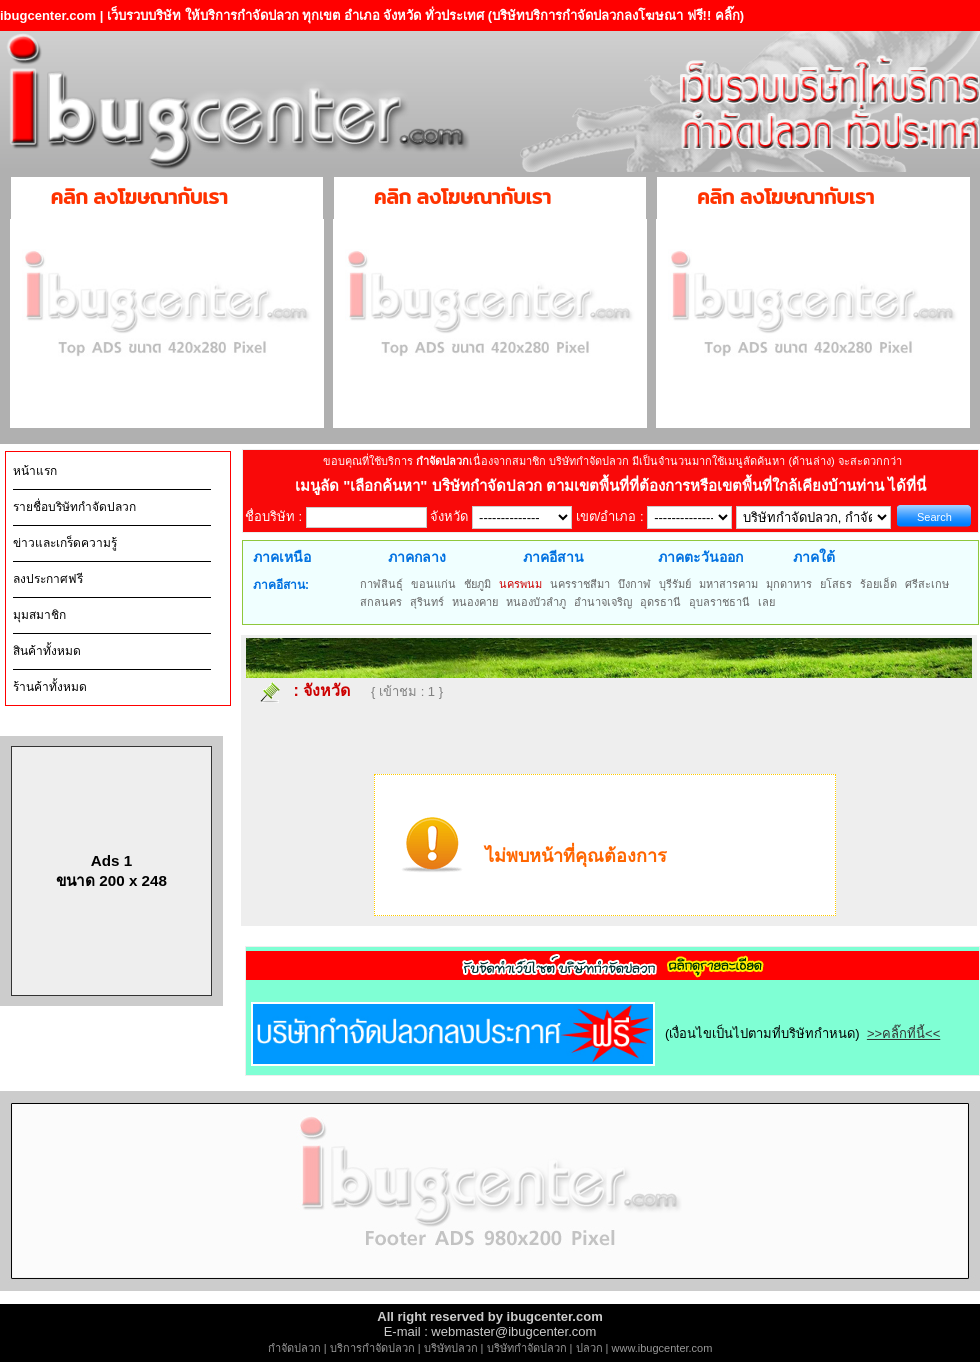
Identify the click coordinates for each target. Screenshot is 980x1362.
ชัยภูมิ (477, 584)
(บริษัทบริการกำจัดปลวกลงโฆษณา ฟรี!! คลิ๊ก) (616, 15)
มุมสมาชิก (39, 615)
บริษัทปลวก (451, 1348)
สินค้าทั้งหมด (47, 651)
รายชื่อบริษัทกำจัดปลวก (74, 507)
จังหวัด (326, 690)
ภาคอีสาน (553, 557)
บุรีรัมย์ (675, 584)
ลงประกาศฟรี (48, 579)
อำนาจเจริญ (603, 602)
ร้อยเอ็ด (878, 584)
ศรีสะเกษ (927, 584)
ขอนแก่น (433, 584)
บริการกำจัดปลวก (372, 1348)
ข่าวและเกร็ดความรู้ (65, 543)
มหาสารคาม (728, 584)
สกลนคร (381, 602)
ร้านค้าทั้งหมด (50, 687)
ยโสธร (836, 584)
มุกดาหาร (789, 584)
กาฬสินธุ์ (381, 584)
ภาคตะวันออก (700, 557)
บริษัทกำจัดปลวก (527, 1348)
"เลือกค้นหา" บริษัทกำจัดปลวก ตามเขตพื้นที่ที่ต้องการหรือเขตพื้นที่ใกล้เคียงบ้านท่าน (615, 485)
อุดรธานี (660, 602)
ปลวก (589, 1348)
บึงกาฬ (634, 584)
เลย (766, 602)
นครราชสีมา (580, 584)
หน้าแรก (35, 471)
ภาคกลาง (417, 557)
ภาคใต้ (814, 557)
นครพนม (520, 584)
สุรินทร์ (427, 602)
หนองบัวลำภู (536, 602)
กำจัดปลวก (294, 1348)
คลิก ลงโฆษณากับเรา (139, 197)
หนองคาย (475, 602)
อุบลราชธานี (719, 602)
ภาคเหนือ (282, 557)
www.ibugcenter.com (662, 1348)
